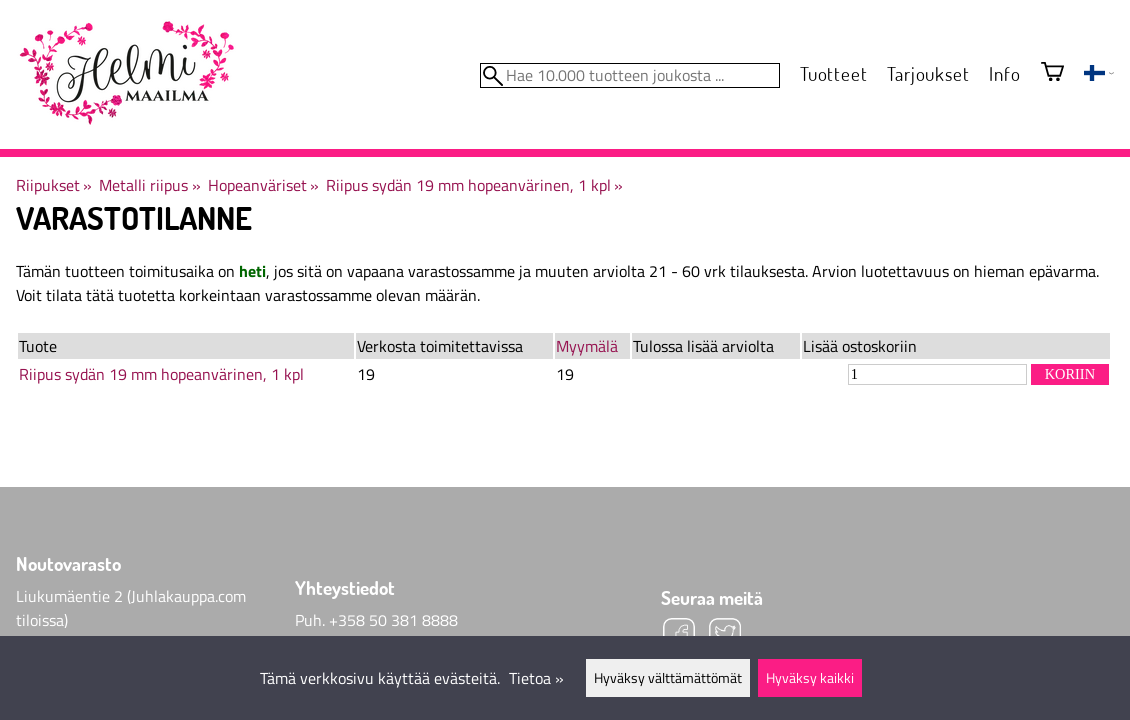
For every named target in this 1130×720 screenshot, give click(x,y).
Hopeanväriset (263, 185)
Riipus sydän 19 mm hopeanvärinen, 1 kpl (474, 185)
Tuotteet (833, 73)
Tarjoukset (928, 73)
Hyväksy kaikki (810, 678)
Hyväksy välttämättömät (668, 678)
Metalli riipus (149, 185)
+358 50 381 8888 (393, 620)
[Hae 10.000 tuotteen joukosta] (630, 75)
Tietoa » (536, 678)
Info (1004, 73)
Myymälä (587, 346)
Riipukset (54, 185)
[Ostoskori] (1052, 73)
